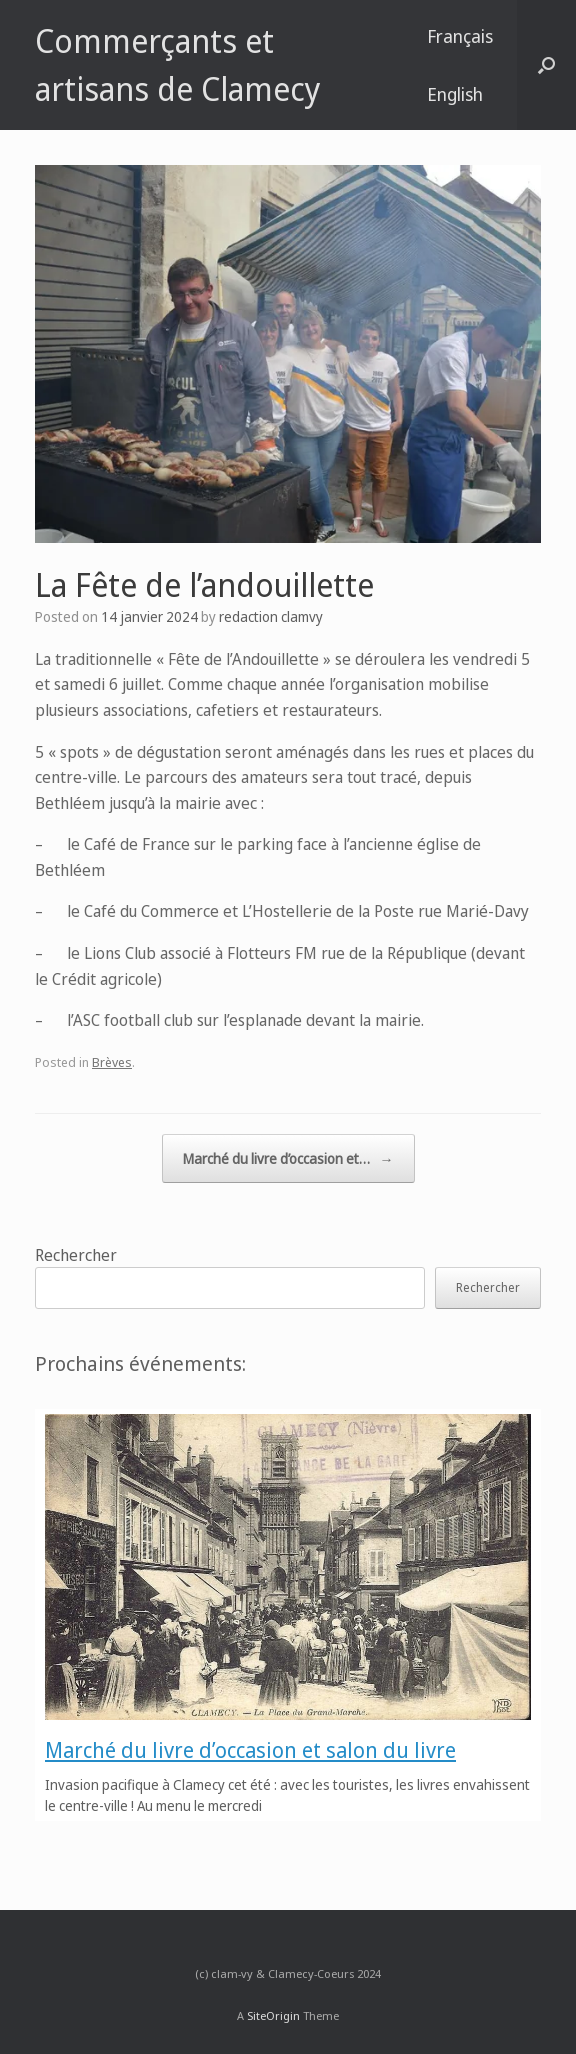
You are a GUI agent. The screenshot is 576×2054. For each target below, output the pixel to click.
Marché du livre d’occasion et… (288, 1158)
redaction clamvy (271, 616)
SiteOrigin (273, 2015)
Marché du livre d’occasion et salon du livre (250, 1750)
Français (460, 36)
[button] (546, 65)
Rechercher (76, 1255)
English (455, 94)
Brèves (112, 1062)
